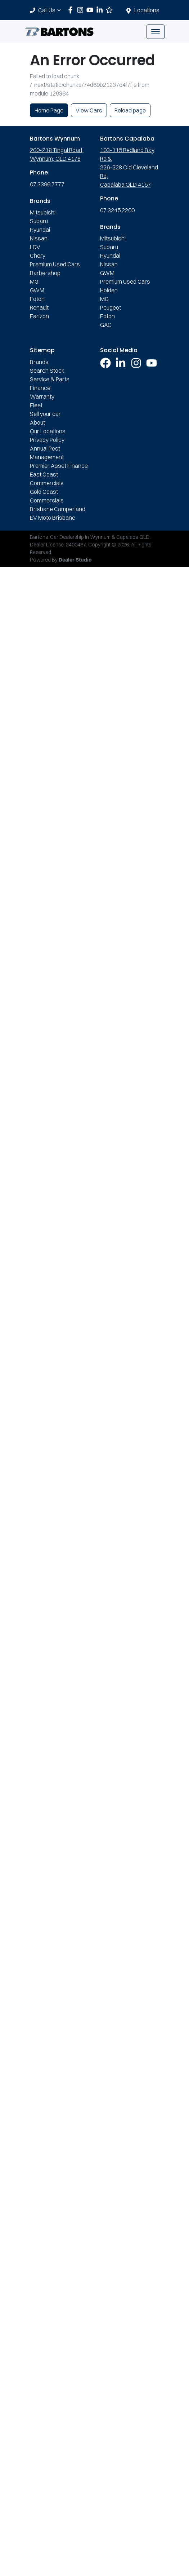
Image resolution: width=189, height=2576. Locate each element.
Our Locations (48, 431)
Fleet (36, 405)
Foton (37, 298)
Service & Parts (49, 379)
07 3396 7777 (47, 184)
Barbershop (45, 272)
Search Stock (47, 370)
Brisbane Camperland (57, 509)
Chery (37, 255)
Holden (109, 290)
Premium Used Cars (55, 264)
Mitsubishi (42, 212)
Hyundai (40, 229)
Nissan (39, 238)
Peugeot (110, 307)
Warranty (42, 396)
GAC (106, 324)
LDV (35, 246)
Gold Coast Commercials (47, 496)
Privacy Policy (47, 439)
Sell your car (45, 413)
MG (34, 281)
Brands (39, 361)
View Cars (89, 110)
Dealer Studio (75, 560)
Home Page (49, 110)
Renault (39, 307)
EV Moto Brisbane (52, 517)
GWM (37, 290)
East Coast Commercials (47, 479)
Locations (146, 10)
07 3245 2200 (117, 210)
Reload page (130, 110)
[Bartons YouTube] (91, 9)
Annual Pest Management (47, 453)
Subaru (39, 221)
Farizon (39, 316)
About (37, 422)
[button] (156, 32)
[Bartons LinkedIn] (101, 9)
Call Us (50, 10)
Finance (40, 387)
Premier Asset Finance (59, 465)
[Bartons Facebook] (72, 9)
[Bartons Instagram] (81, 9)
